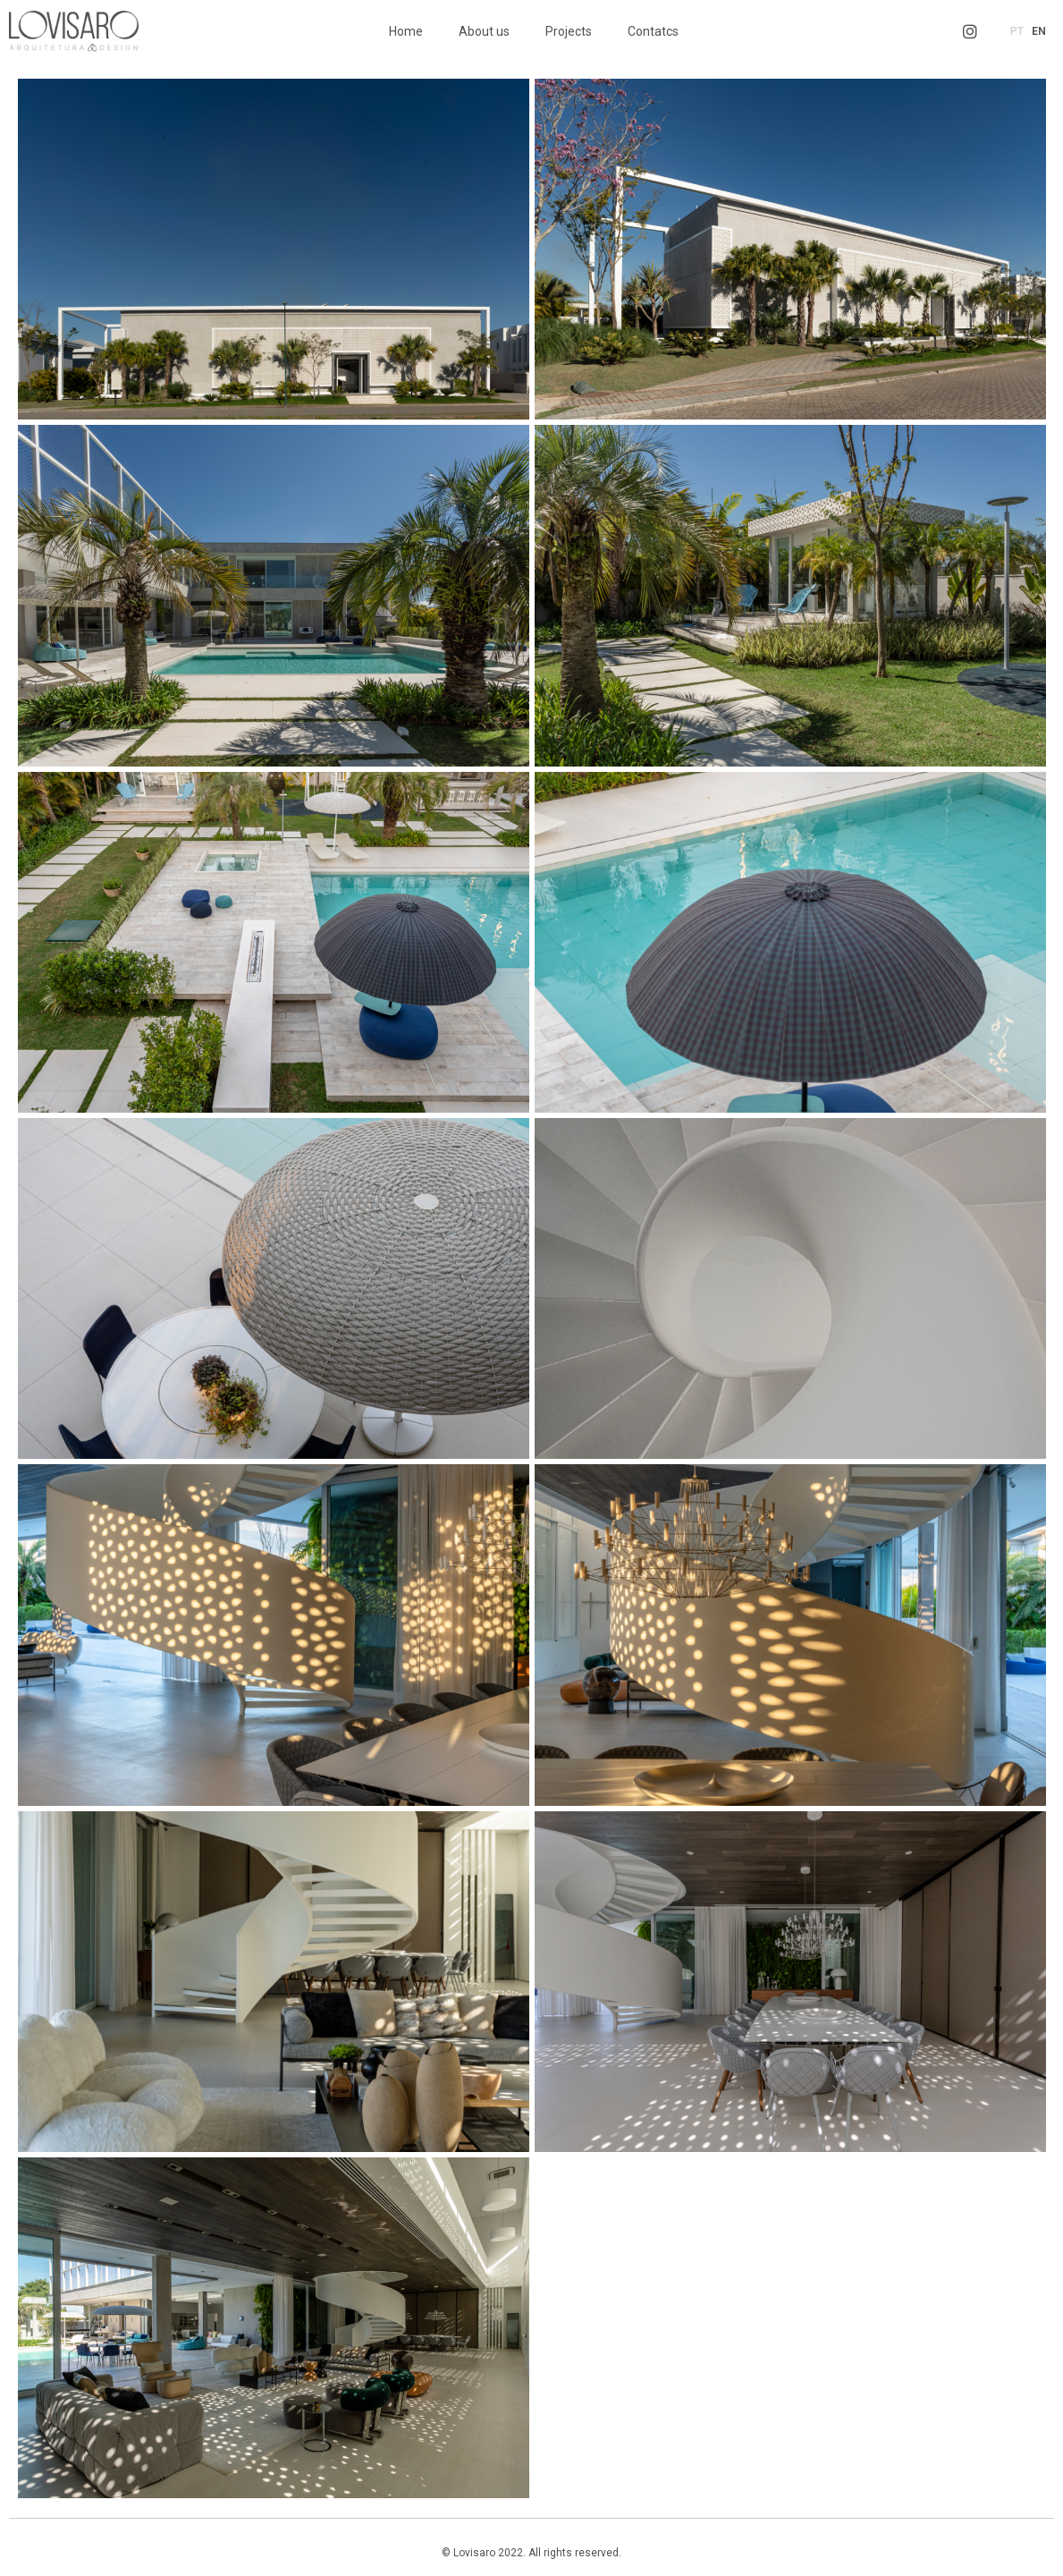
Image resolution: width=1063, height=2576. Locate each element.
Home (406, 31)
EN (1039, 31)
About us (484, 31)
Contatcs (653, 31)
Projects (568, 31)
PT (1017, 31)
